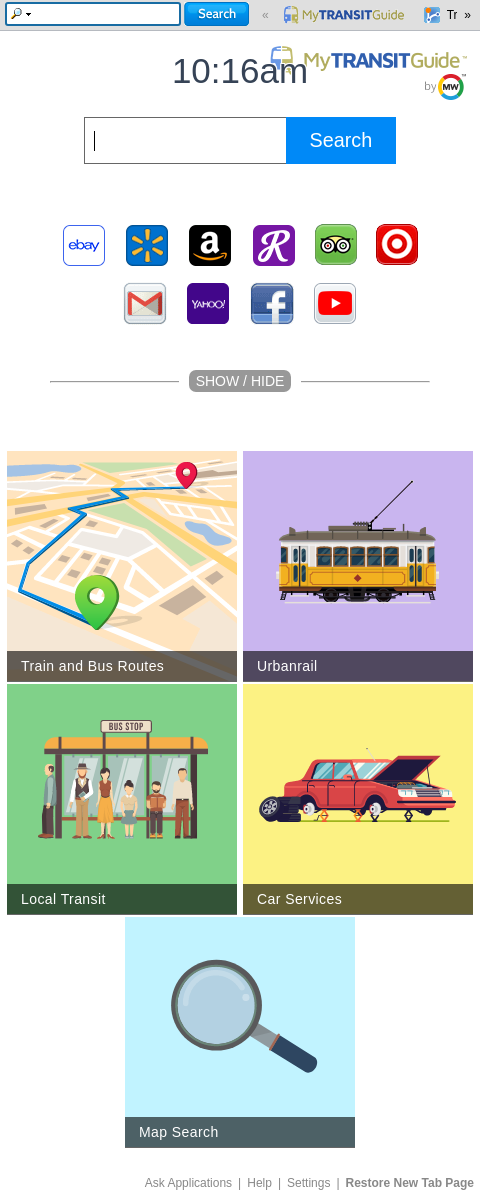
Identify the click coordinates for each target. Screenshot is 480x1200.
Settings (308, 1183)
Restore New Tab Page (410, 1183)
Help (259, 1183)
